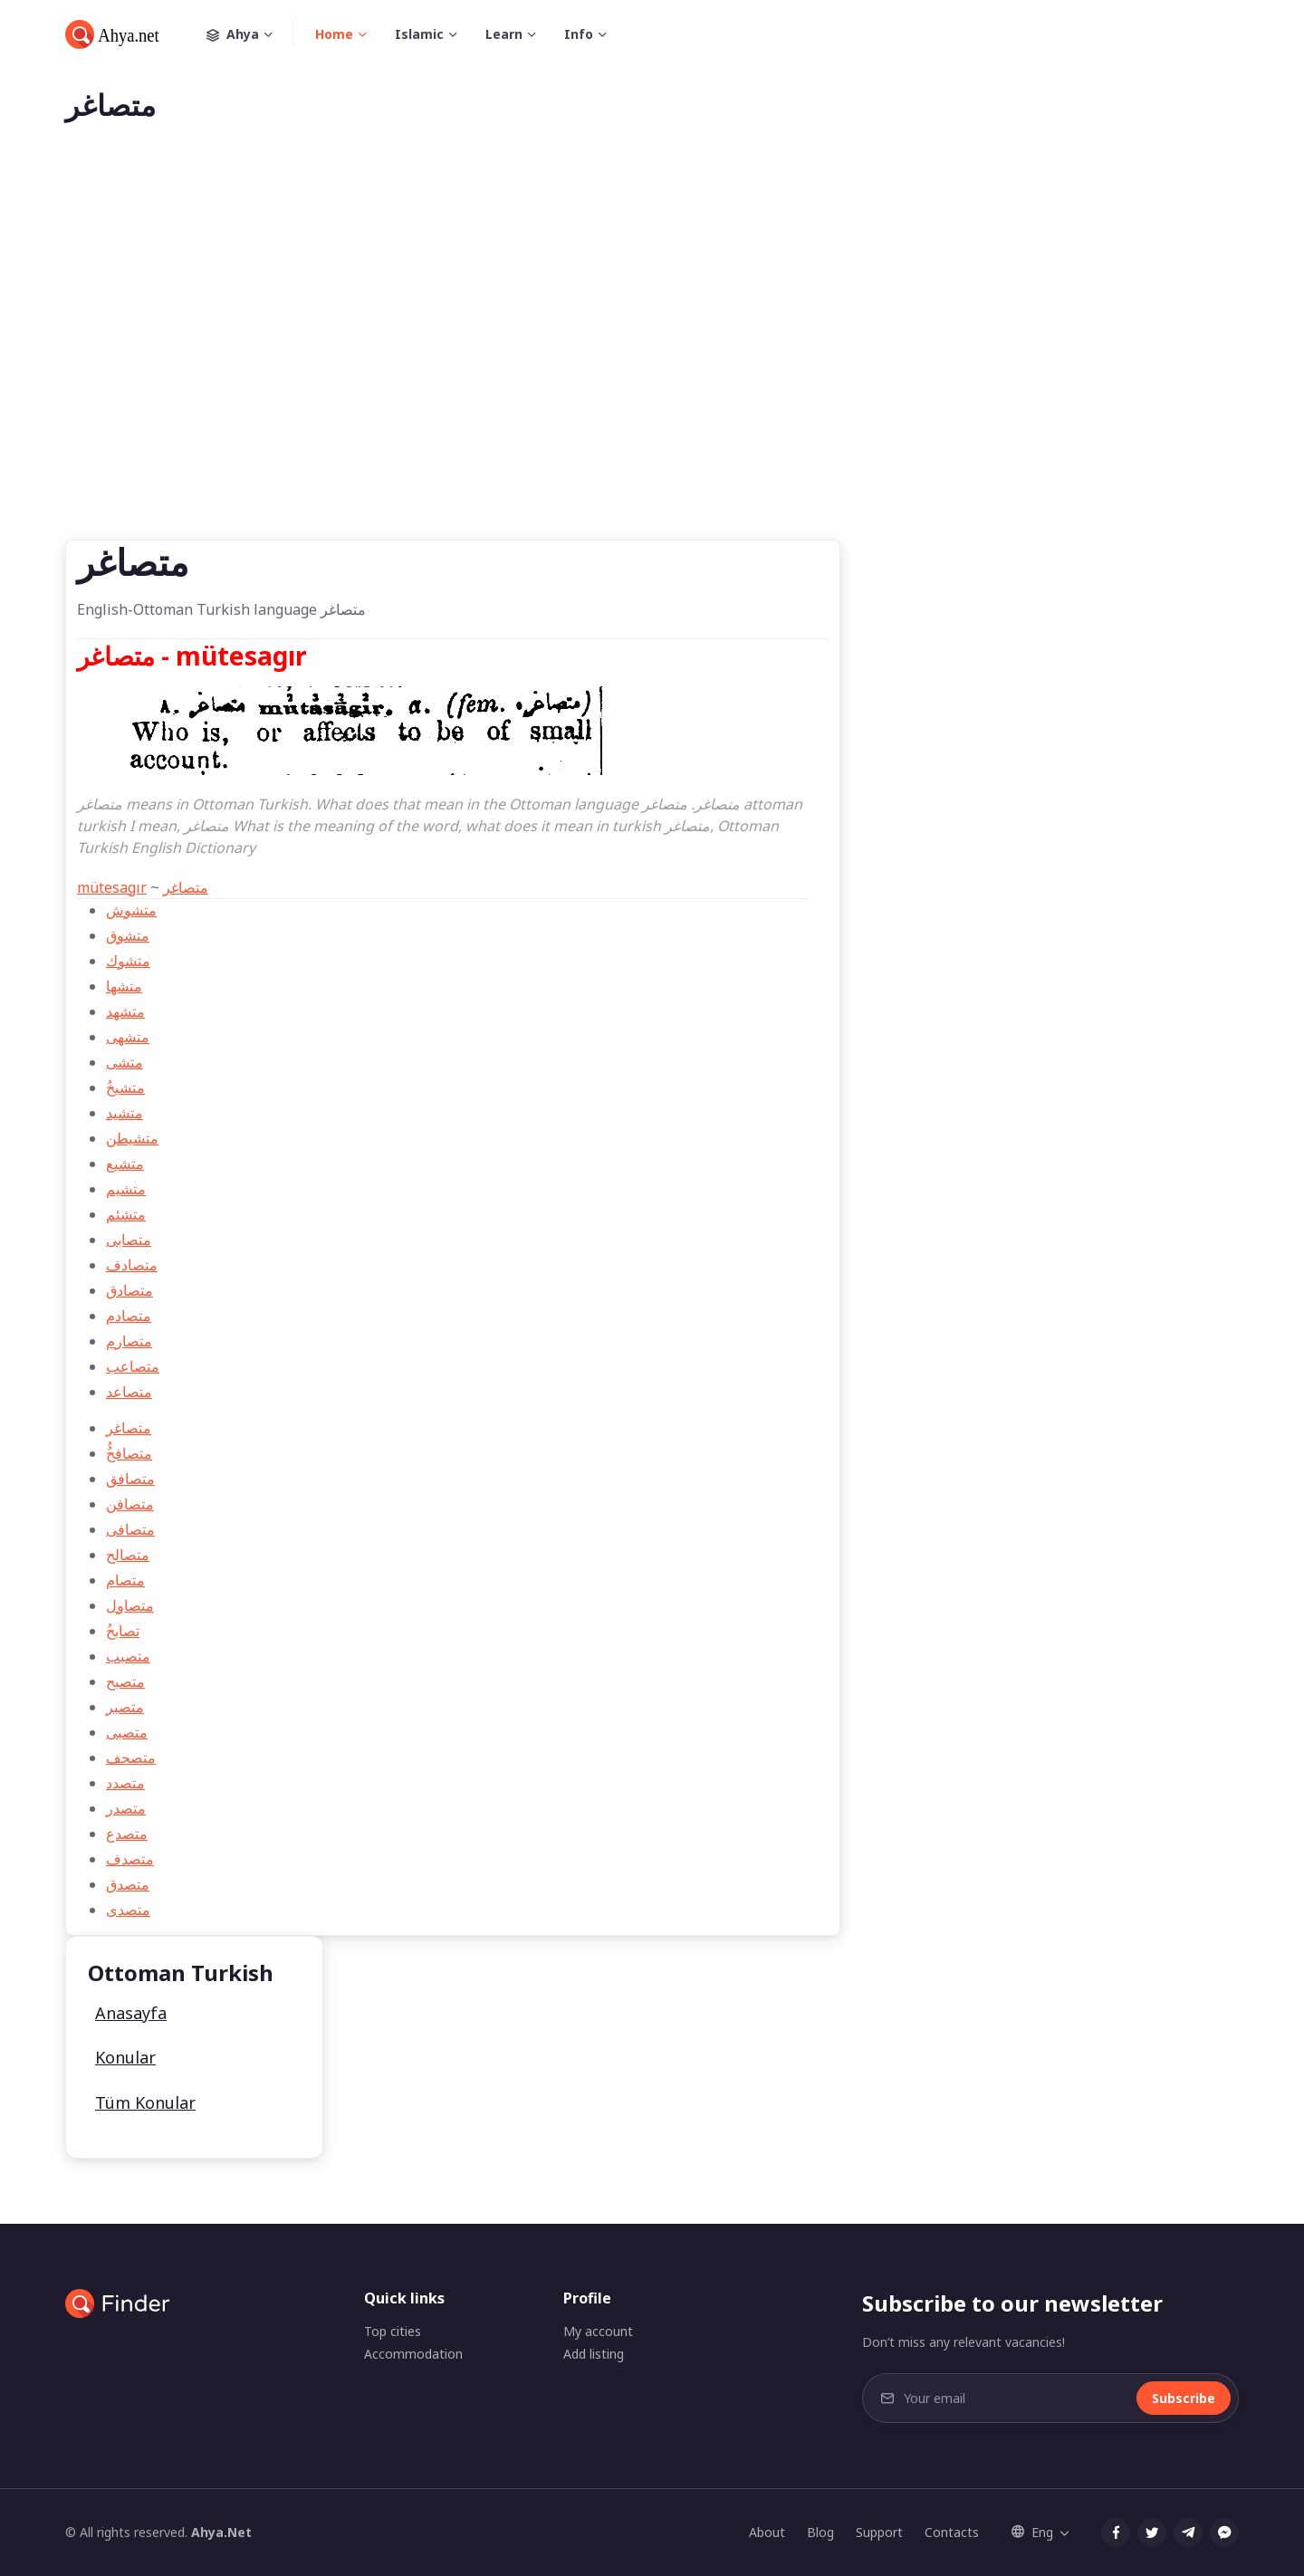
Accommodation (413, 2353)
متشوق (127, 935)
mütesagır (112, 887)
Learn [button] (504, 34)
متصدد (125, 1783)
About (767, 2532)
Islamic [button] (419, 34)
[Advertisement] (652, 360)
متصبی (127, 1732)
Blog (820, 2532)
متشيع (125, 1163)
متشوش (131, 910)
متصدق (127, 1884)
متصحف (131, 1757)
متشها (124, 986)
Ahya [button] (249, 34)
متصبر (125, 1707)
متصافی (130, 1529)
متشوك (128, 961)
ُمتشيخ (125, 1087)
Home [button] (334, 34)
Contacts (952, 2532)
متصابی (128, 1240)
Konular (125, 2057)
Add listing (593, 2353)
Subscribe (1183, 2398)
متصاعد (129, 1392)
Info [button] (578, 34)
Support (879, 2532)
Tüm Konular (145, 2102)
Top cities (392, 2331)
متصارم (129, 1341)
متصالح (127, 1555)
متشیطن (132, 1138)
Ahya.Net (221, 2532)
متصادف (132, 1265)
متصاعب (132, 1366)
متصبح (125, 1681)
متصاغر (185, 887)
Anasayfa (131, 2013)
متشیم (126, 1189)
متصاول (130, 1605)
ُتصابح (122, 1631)
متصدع (127, 1833)
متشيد (124, 1113)
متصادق (129, 1290)
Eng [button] (1032, 2532)
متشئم (126, 1214)
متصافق (130, 1479)
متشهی (127, 1037)
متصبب (128, 1656)
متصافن (130, 1504)
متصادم (128, 1316)
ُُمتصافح (129, 1453)
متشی (124, 1062)
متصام (125, 1580)
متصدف (130, 1859)
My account (598, 2331)
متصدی (128, 1910)
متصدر (126, 1808)
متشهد (125, 1011)
